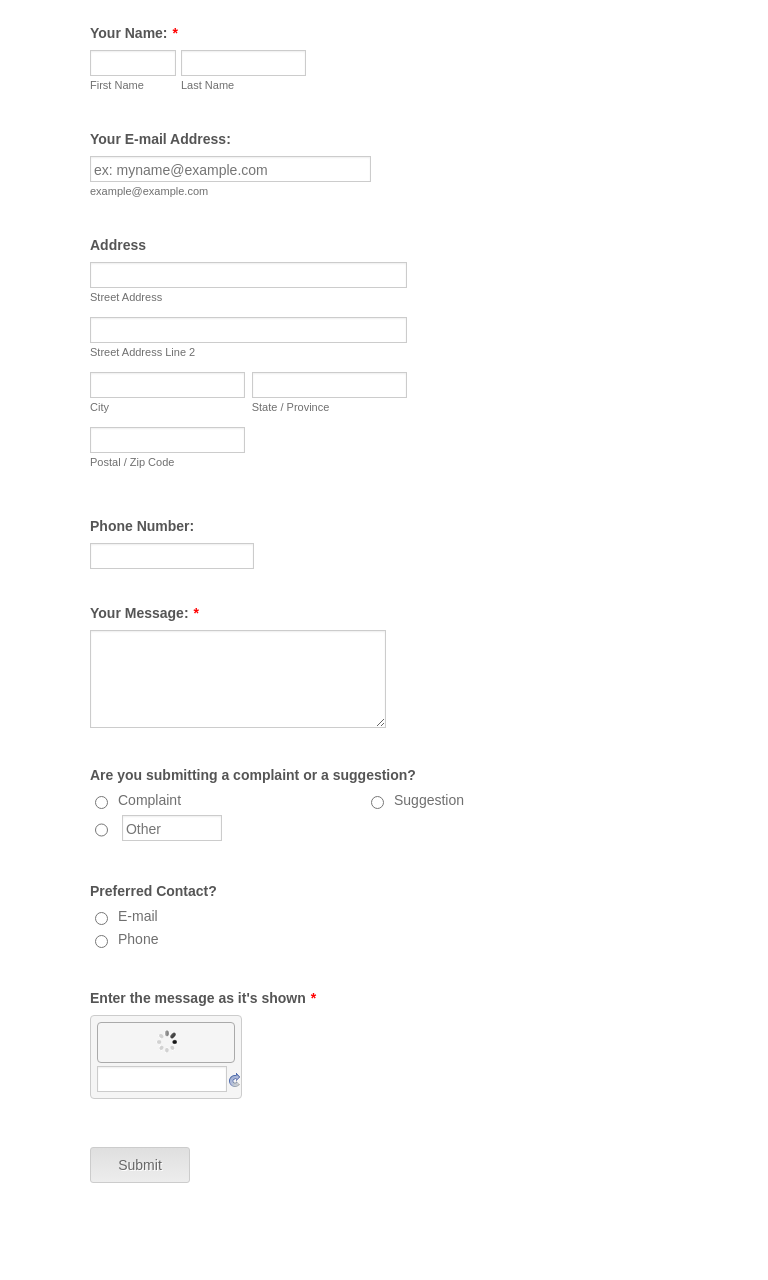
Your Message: (144, 613)
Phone (138, 939)
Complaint (149, 800)
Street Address (126, 297)
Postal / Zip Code (132, 462)
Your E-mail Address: (160, 139)
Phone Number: (142, 526)
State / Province (291, 407)
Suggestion (429, 800)
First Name (117, 85)
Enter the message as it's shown (203, 998)
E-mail (138, 916)
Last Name (207, 85)
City (99, 407)
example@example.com (149, 191)
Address (118, 245)
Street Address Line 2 (142, 352)
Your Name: (134, 33)
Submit (140, 1165)
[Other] (101, 830)
